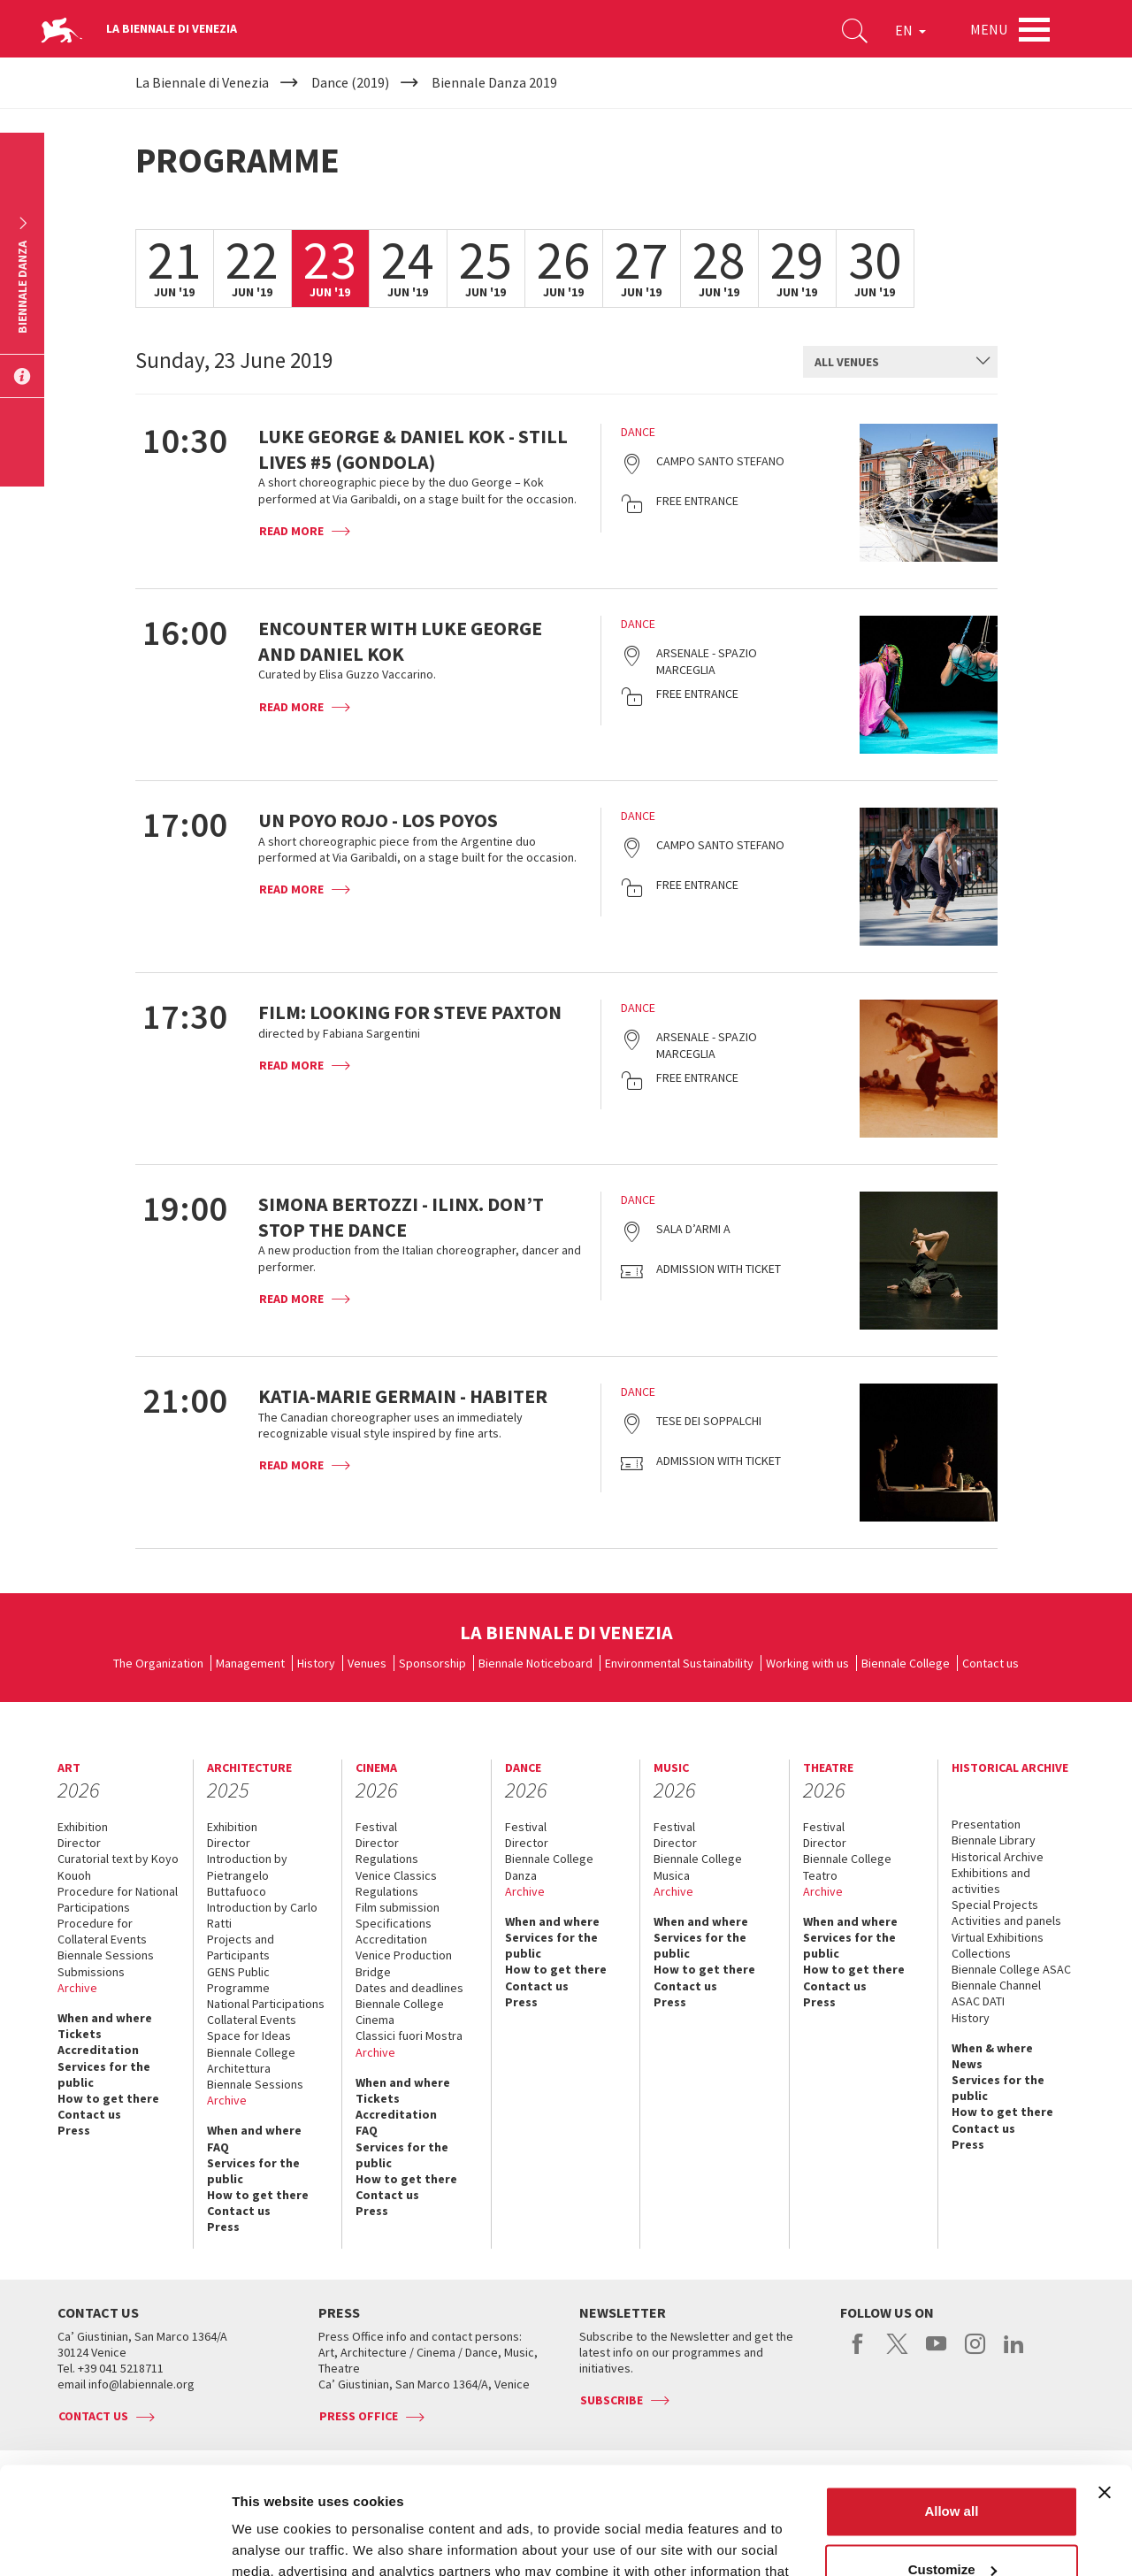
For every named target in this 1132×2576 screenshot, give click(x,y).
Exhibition (82, 1827)
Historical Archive (998, 1857)
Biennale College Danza (549, 1866)
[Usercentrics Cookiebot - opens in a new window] (114, 2541)
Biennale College (905, 1663)
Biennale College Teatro (847, 1866)
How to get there (108, 2098)
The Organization (158, 1663)
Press (73, 2130)
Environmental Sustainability (679, 1663)
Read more (291, 531)
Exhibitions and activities (991, 1881)
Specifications (394, 1923)
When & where (992, 2048)
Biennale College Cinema (400, 2012)
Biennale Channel (996, 1985)
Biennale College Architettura (251, 2060)
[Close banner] (1104, 2392)
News (967, 2064)
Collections (981, 1953)
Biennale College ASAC (1011, 1969)
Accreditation (98, 2050)
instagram (975, 2353)
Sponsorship (432, 1663)
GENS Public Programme (238, 1980)
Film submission (398, 1907)
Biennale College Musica (698, 1866)
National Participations (266, 2004)
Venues (367, 1663)
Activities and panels (1006, 1920)
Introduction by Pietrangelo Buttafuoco (247, 1874)
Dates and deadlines (409, 1988)
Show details (273, 2541)
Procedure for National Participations (117, 1899)
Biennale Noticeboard (535, 1663)
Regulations (387, 1859)
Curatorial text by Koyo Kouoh (118, 1866)
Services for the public (103, 2074)
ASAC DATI (978, 2001)
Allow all (951, 2411)
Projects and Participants (240, 1947)
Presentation (986, 1824)
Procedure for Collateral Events (102, 1931)
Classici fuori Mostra (409, 2035)
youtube (936, 2353)
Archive (77, 1988)
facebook (858, 2353)
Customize (952, 2468)
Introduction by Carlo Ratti (262, 1915)
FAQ (218, 2147)
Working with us (807, 1663)
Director (79, 1843)
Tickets (79, 2034)
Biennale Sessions (105, 1955)
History (316, 1663)
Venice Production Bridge (404, 1963)
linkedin (1014, 2353)
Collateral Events (251, 2020)
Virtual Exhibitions (998, 1937)
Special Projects (995, 1905)
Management (250, 1663)
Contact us (990, 1663)
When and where (104, 2018)
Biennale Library (994, 1840)
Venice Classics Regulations (396, 1883)
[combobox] (900, 362)
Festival (376, 1827)
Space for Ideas (249, 2035)
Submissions (91, 1972)
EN (910, 30)
